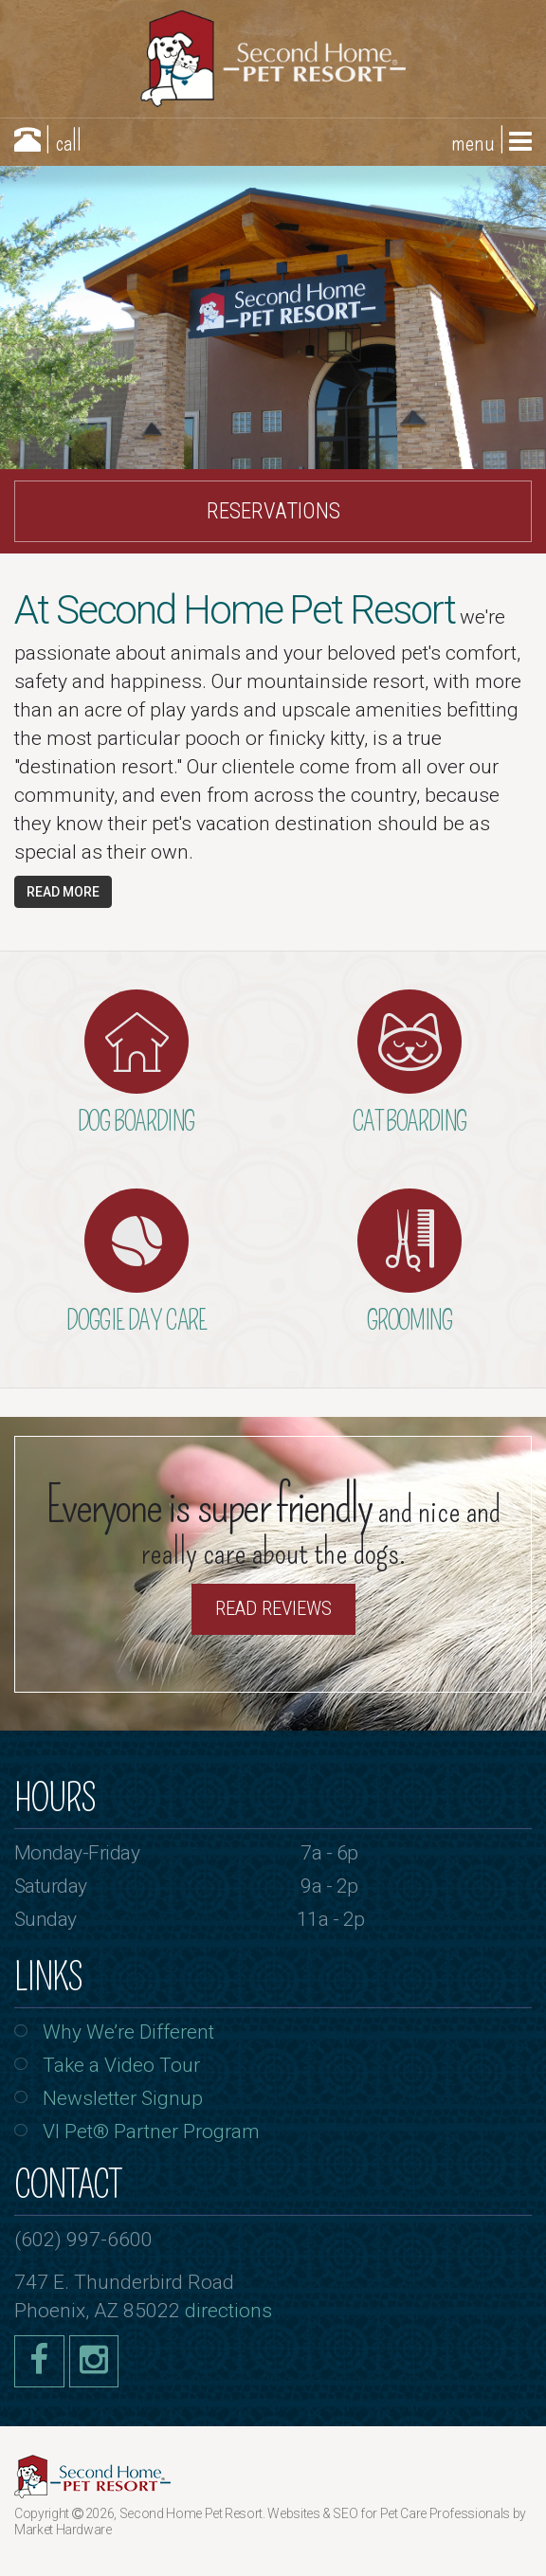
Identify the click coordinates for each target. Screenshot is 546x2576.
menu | (491, 141)
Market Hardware (63, 2529)
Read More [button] (63, 891)
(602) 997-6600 (83, 2239)
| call (48, 141)
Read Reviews (273, 1608)
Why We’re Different (128, 2032)
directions (228, 2310)
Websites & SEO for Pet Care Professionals (389, 2513)
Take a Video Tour (121, 2065)
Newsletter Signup (123, 2098)
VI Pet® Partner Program (151, 2131)
